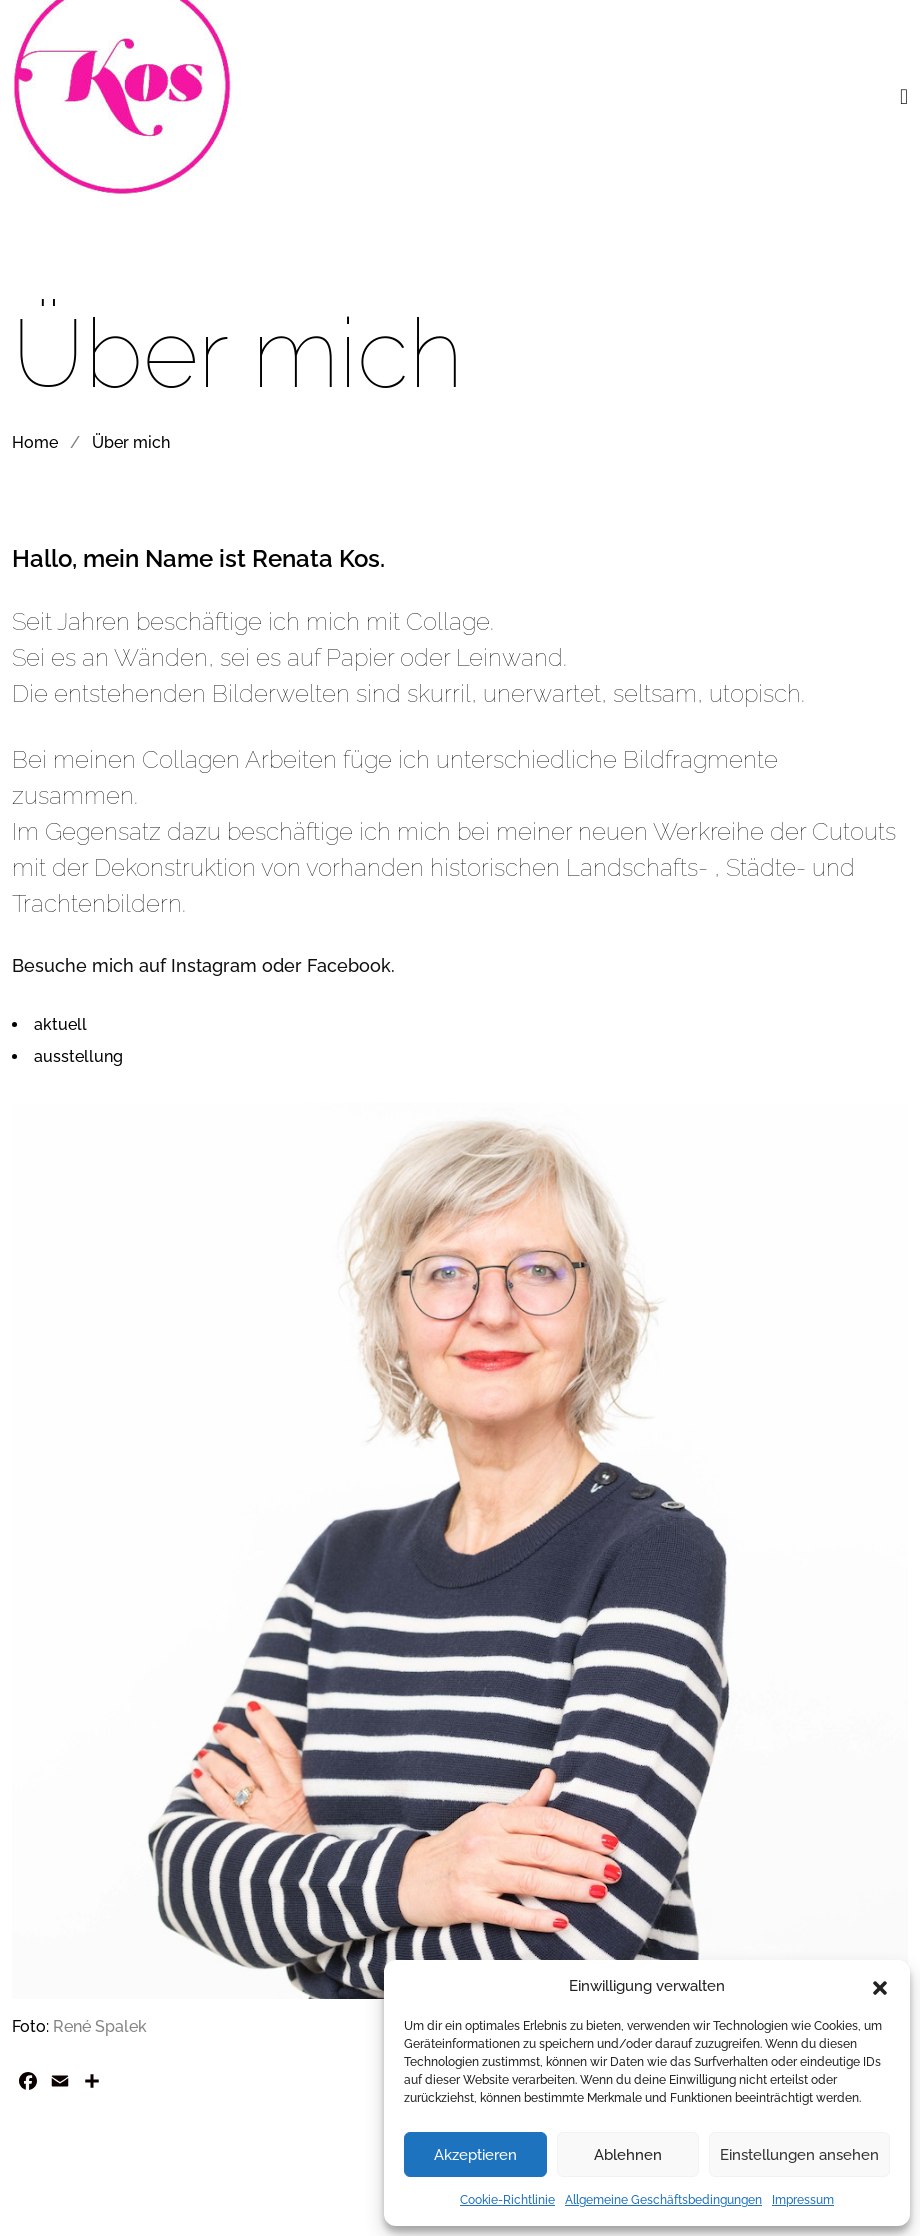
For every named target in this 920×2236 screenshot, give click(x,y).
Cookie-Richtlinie (507, 2200)
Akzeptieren (475, 2155)
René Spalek (100, 2026)
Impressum (803, 2200)
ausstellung (78, 1056)
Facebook (349, 965)
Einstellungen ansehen (799, 2155)
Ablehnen (628, 2155)
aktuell (60, 1024)
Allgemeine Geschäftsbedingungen (663, 2200)
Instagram (214, 965)
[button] (880, 1986)
